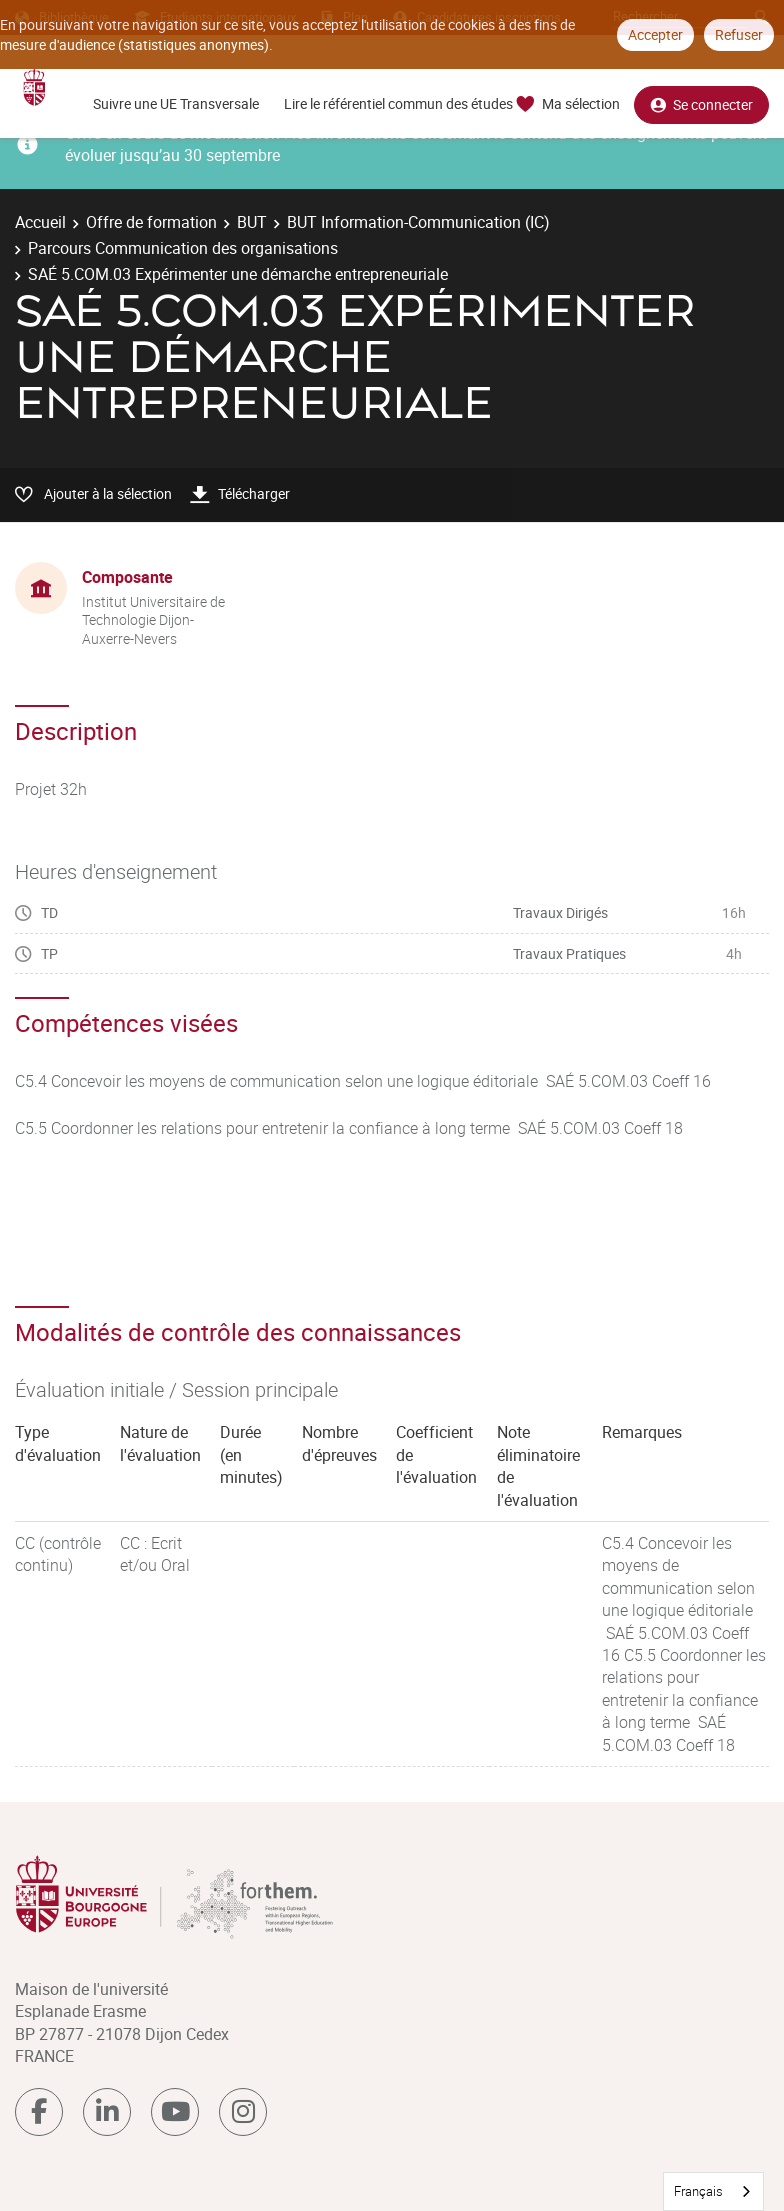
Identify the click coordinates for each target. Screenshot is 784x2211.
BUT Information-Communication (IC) (418, 222)
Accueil (40, 222)
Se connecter (701, 104)
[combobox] (713, 2191)
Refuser (739, 34)
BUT (252, 222)
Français (698, 2191)
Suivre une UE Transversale (176, 103)
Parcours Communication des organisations (183, 248)
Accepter (655, 34)
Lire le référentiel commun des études (398, 103)
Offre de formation (151, 222)
